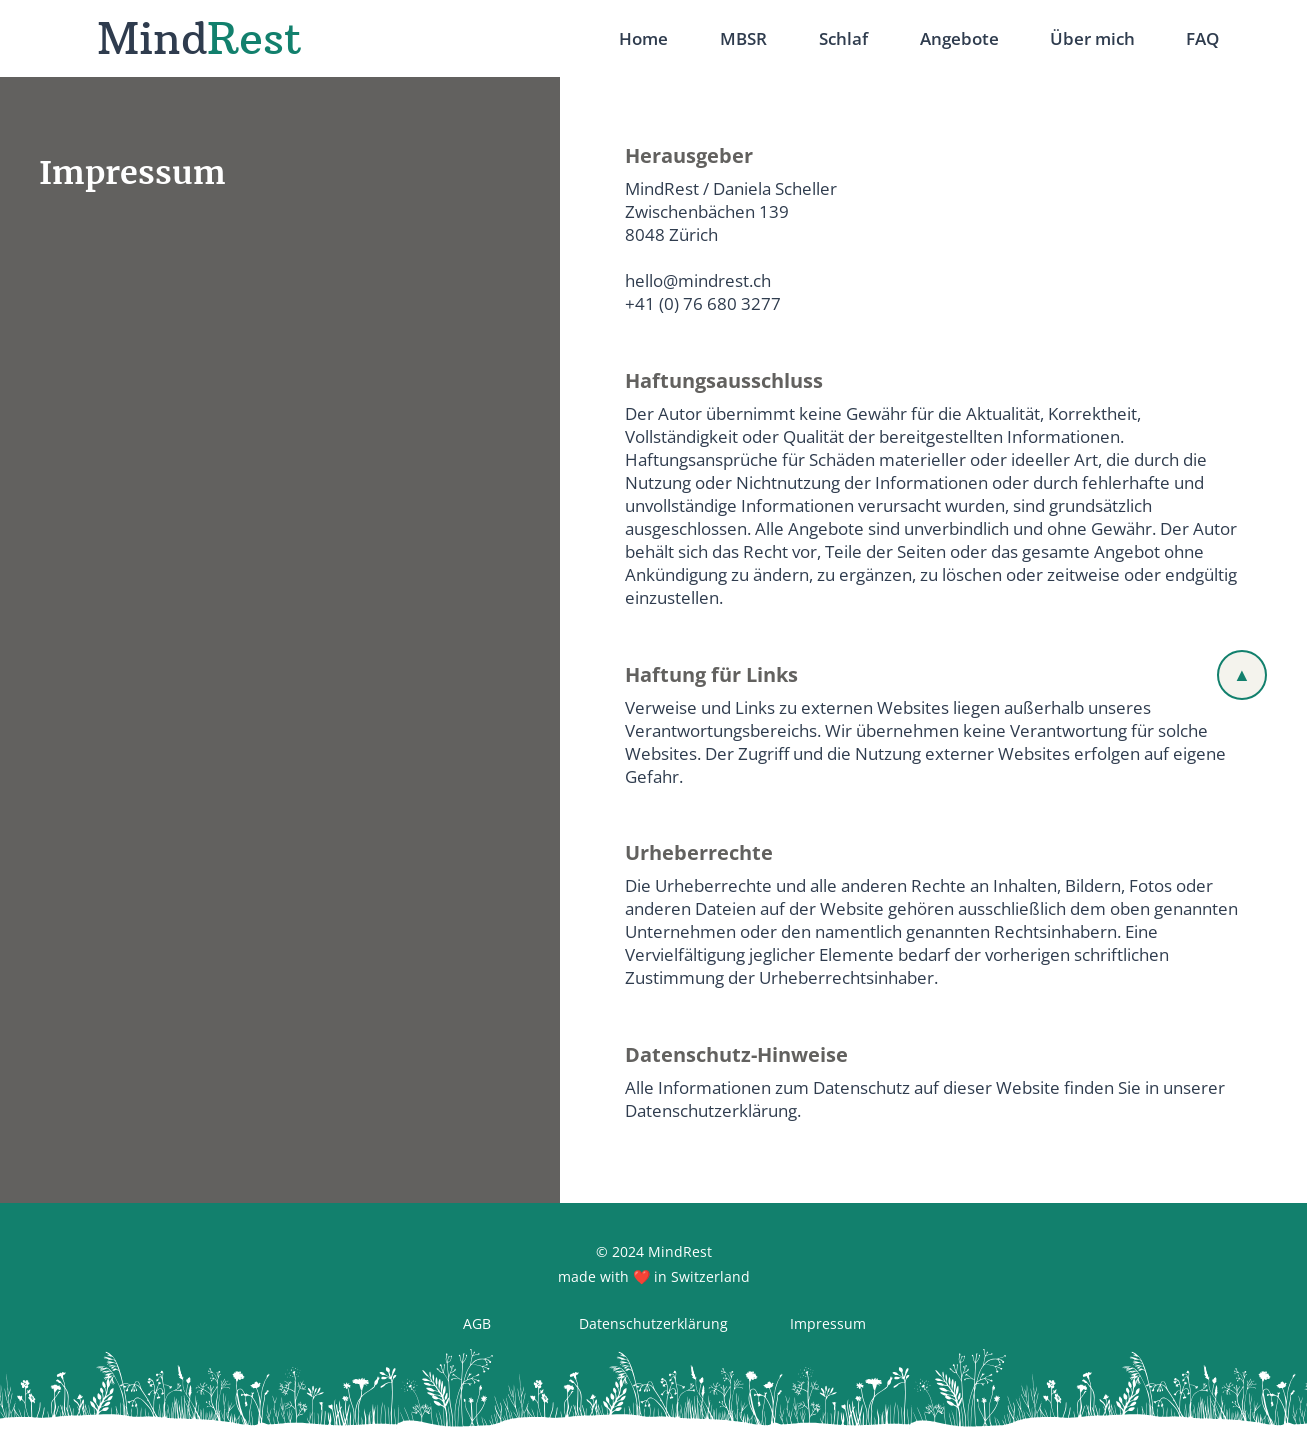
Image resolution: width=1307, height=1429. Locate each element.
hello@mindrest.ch (698, 280)
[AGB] (476, 1324)
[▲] (1242, 675)
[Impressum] (828, 1324)
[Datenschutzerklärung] (653, 1324)
